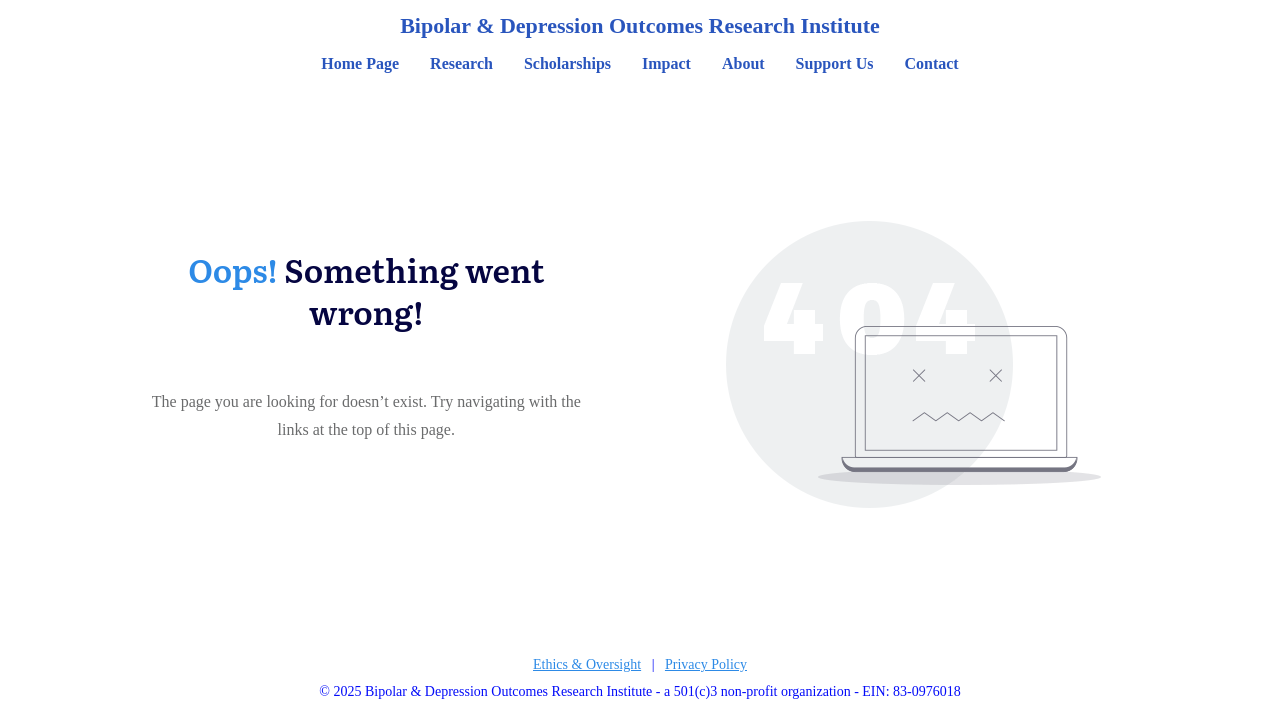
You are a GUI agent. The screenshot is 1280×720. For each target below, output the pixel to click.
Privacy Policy (706, 664)
